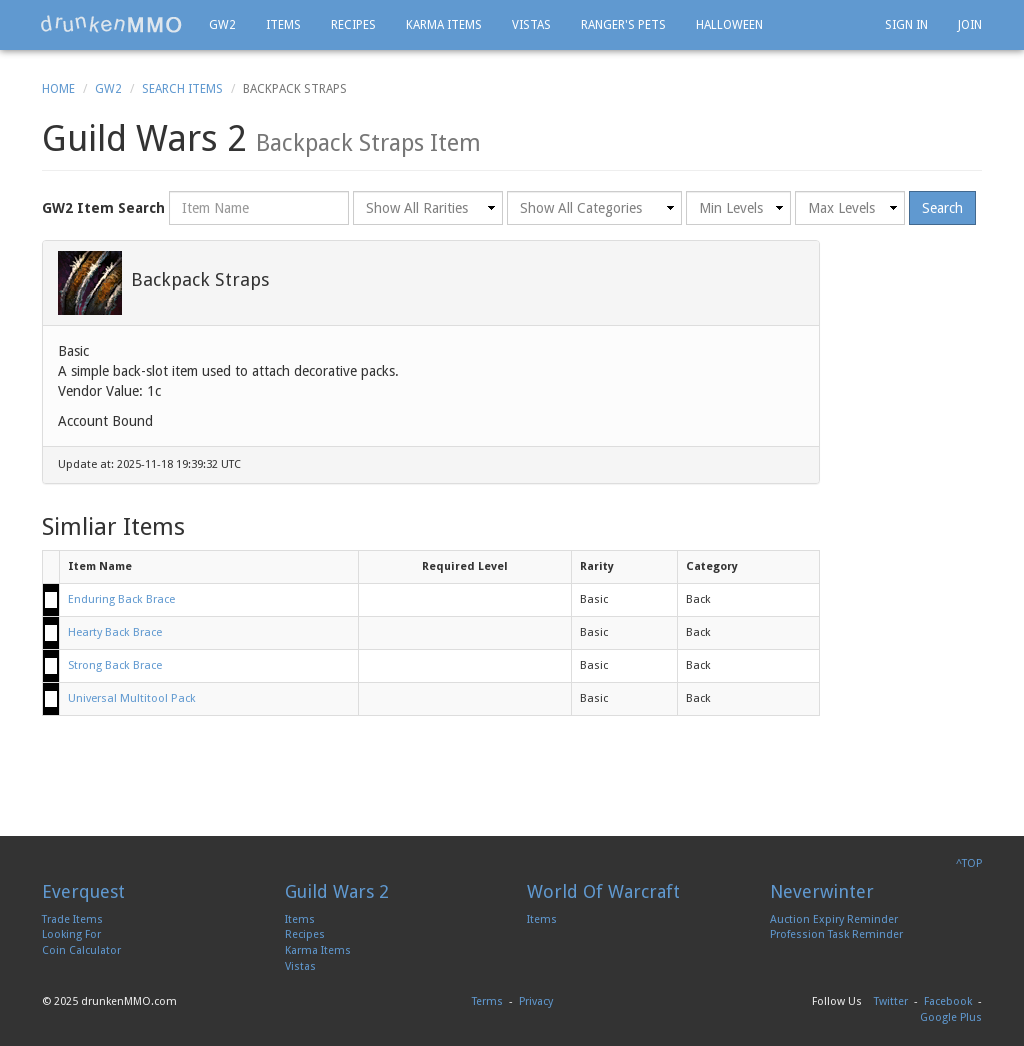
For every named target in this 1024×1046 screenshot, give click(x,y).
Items (283, 25)
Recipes (353, 25)
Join (970, 25)
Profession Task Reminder (836, 934)
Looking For (71, 934)
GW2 (222, 25)
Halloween (729, 25)
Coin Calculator (81, 950)
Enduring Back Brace (121, 599)
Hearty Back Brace (115, 632)
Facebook (948, 1001)
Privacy (536, 1001)
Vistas (531, 25)
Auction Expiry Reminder (834, 919)
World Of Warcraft (603, 891)
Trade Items (72, 919)
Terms (487, 1001)
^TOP (969, 863)
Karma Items (444, 25)
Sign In (906, 25)
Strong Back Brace (115, 665)
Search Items (182, 89)
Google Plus (951, 1017)
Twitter (891, 1001)
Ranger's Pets (623, 25)
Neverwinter (822, 891)
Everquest (83, 891)
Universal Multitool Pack (132, 698)
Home (58, 89)
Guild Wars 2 (337, 891)
